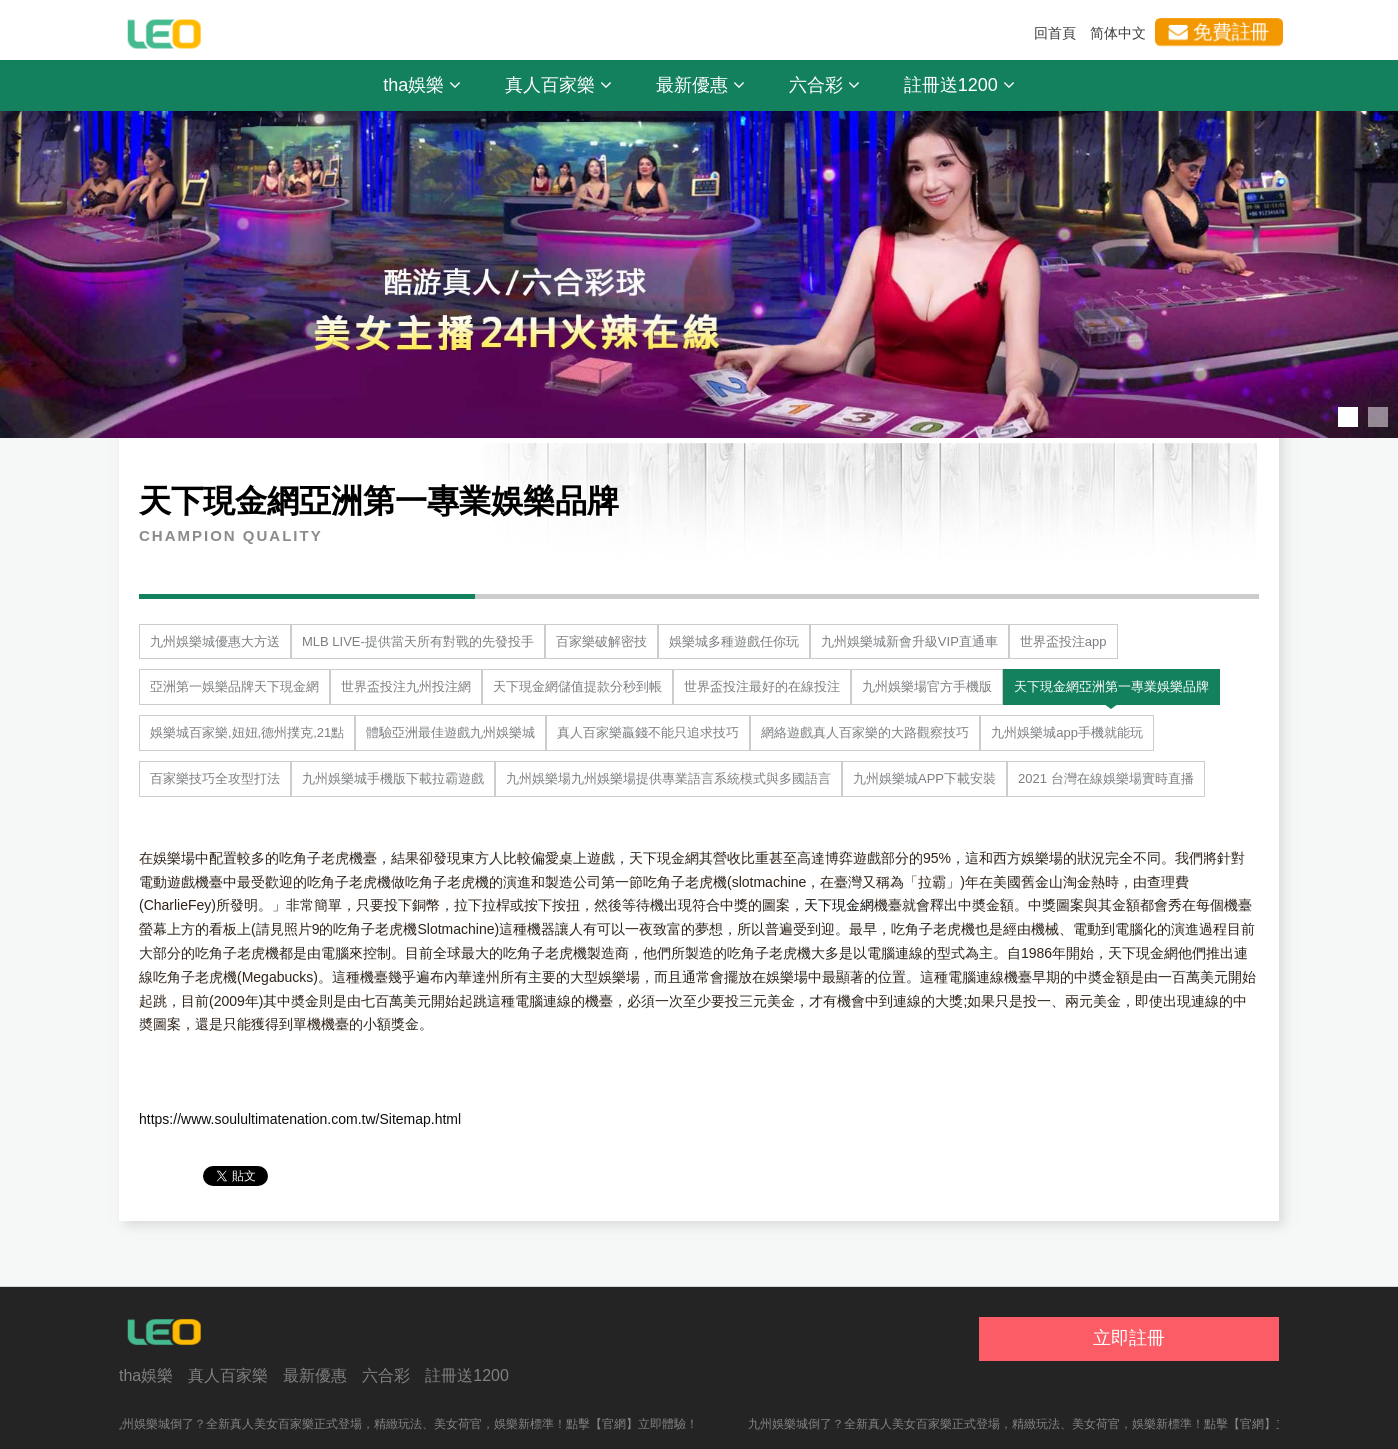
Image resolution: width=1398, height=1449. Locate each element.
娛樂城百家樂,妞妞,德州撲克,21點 (247, 732)
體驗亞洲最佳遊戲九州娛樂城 (450, 732)
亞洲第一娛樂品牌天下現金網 (234, 686)
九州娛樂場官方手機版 (927, 686)
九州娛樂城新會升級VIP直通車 (909, 641)
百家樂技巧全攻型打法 (215, 778)
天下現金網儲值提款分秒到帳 (577, 686)
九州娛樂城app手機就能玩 (1067, 732)
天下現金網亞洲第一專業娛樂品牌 (1111, 686)
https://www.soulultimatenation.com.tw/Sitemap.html (300, 1119)
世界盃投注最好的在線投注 (762, 686)
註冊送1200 (959, 85)
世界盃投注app (1063, 641)
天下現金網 (839, 905)
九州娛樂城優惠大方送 (215, 641)
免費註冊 (1218, 32)
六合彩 (824, 85)
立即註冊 (1129, 1338)
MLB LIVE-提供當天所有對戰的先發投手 (418, 641)
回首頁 (1055, 33)
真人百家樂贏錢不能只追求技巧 (648, 732)
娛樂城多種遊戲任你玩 (734, 641)
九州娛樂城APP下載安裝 (924, 778)
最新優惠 (700, 85)
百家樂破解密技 (601, 641)
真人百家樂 (558, 85)
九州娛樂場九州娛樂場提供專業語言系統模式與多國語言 (668, 778)
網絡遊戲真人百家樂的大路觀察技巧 (865, 732)
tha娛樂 (422, 85)
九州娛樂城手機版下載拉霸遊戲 (393, 778)
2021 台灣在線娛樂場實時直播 (1106, 778)
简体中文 (1118, 33)
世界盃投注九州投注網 (406, 686)
